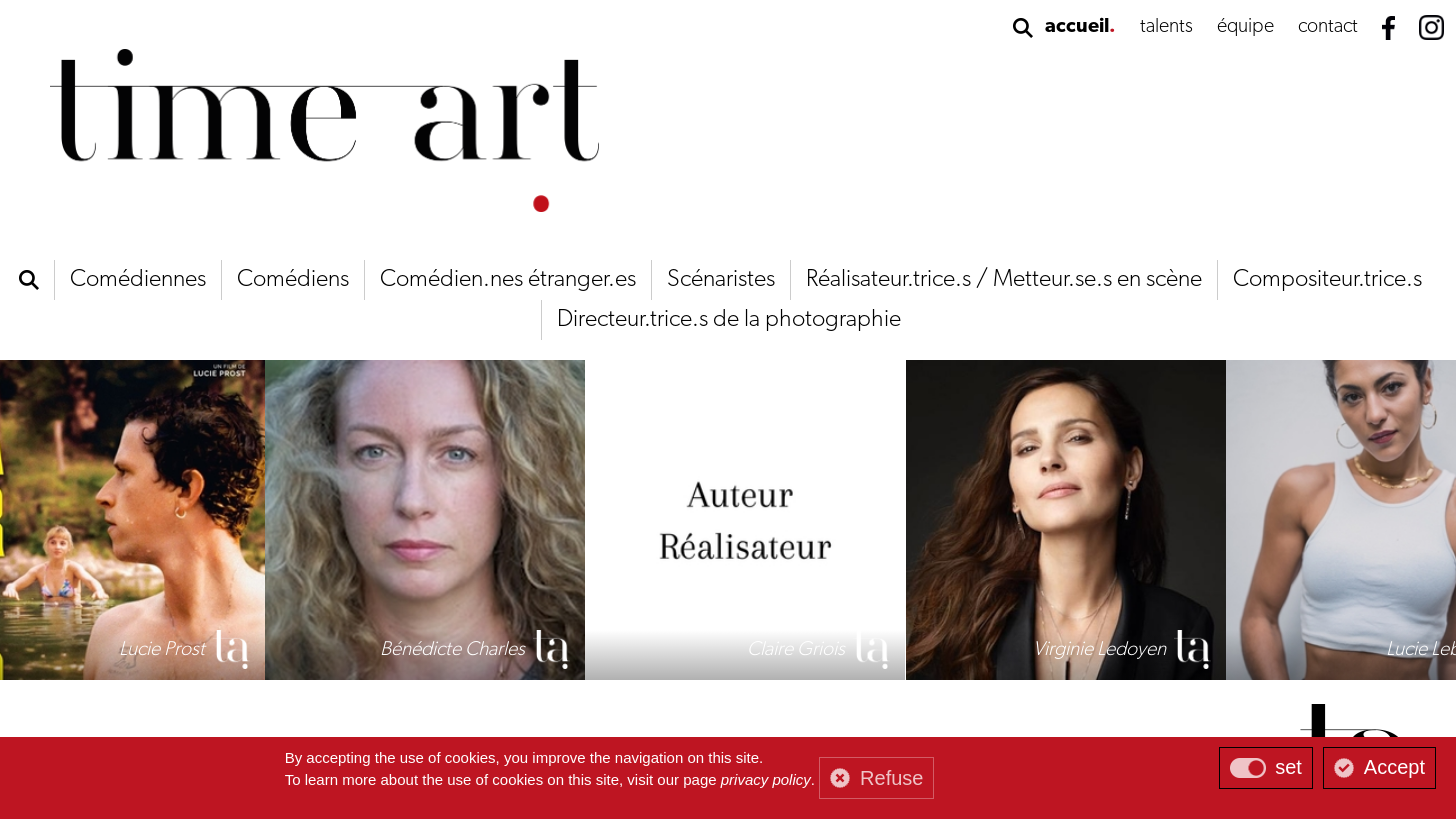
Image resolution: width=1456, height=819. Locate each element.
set (1288, 767)
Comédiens (293, 280)
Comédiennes (138, 280)
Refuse (891, 778)
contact (1328, 27)
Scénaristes (721, 280)
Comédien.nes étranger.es (508, 280)
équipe (1245, 27)
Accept (1394, 767)
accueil (1077, 27)
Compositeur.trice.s (1327, 280)
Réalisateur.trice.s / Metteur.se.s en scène (1004, 280)
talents (1166, 27)
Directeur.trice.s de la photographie (729, 320)
